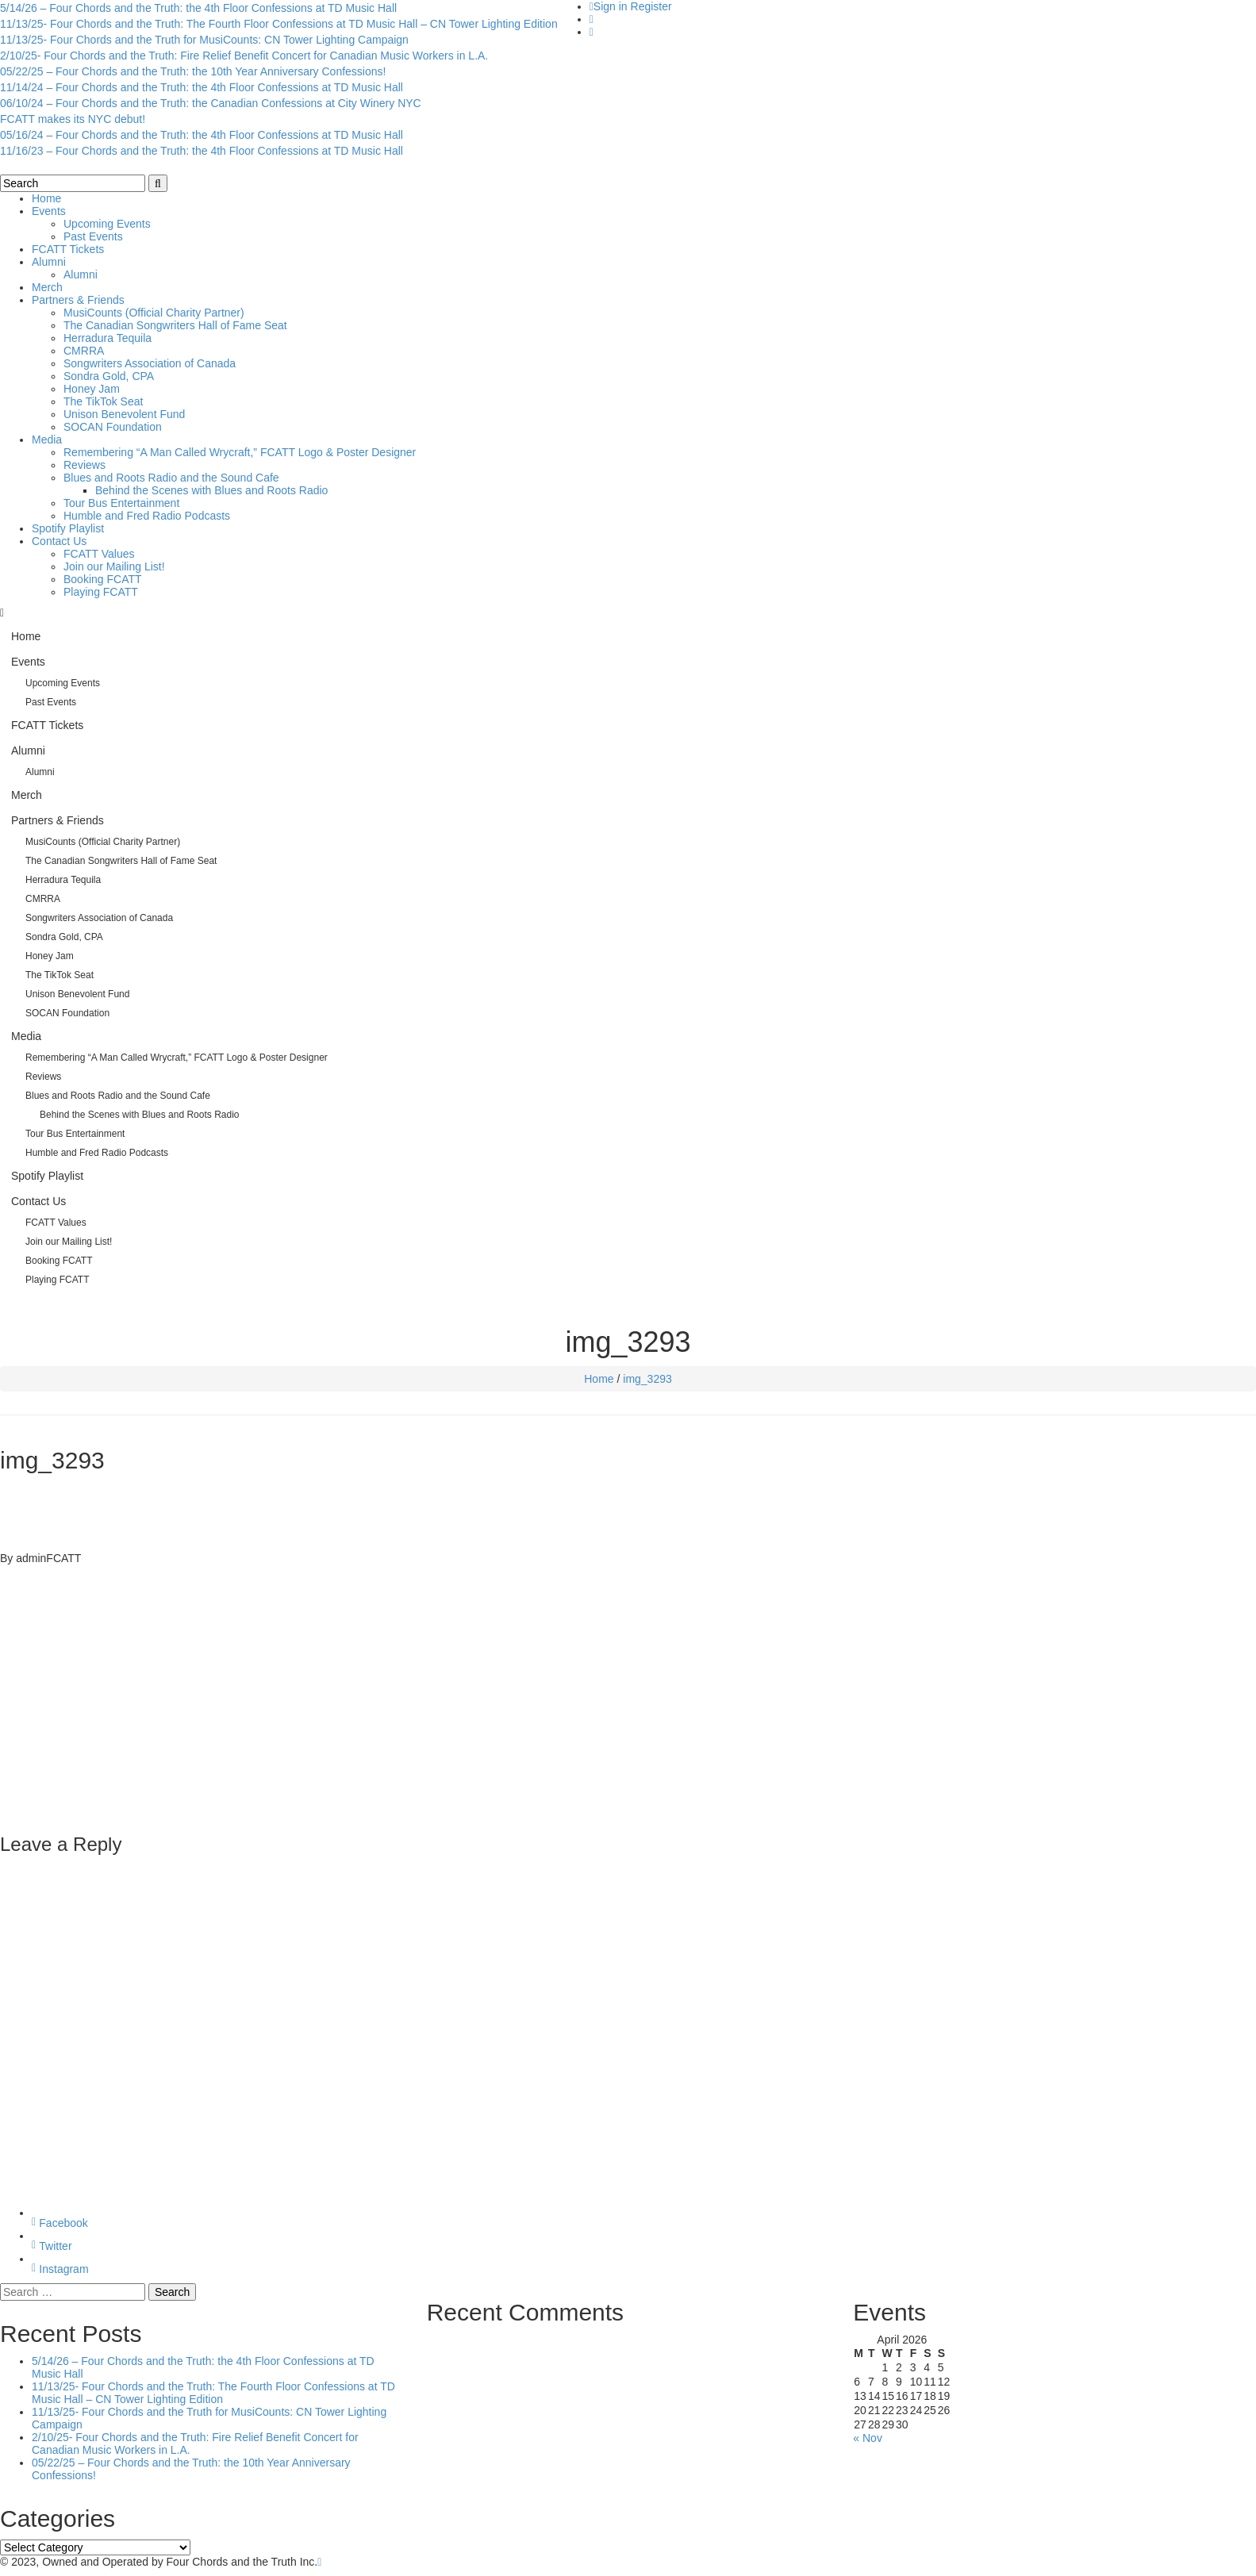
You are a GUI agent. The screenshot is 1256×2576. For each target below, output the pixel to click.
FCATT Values (98, 553)
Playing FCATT (100, 591)
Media (47, 439)
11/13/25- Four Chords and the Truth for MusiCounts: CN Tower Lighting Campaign (204, 39)
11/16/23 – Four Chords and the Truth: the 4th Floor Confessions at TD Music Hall (201, 150)
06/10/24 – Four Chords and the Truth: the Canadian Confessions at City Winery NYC (210, 103)
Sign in (610, 6)
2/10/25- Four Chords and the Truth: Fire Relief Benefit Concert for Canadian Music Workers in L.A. (244, 55)
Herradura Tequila (107, 338)
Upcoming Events (107, 223)
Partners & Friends (78, 300)
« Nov (867, 2438)
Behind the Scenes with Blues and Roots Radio (211, 490)
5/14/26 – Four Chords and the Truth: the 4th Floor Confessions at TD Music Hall (198, 8)
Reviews (84, 465)
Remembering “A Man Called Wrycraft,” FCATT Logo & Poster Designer (239, 452)
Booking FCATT (102, 579)
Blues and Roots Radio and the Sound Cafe (171, 477)
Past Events (93, 236)
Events (49, 211)
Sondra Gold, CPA (108, 376)
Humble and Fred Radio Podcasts (146, 515)
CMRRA (83, 350)
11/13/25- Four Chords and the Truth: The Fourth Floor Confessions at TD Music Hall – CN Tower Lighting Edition (279, 23)
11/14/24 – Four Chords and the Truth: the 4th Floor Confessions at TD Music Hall (201, 87)
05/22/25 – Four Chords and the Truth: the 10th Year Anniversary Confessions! (193, 71)
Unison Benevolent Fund (124, 414)
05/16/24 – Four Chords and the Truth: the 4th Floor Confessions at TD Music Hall (201, 135)
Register (651, 6)
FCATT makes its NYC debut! (72, 119)
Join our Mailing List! (114, 566)
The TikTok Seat (103, 401)
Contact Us (59, 541)
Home (46, 198)
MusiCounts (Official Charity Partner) (153, 312)
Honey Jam (91, 388)
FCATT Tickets (68, 249)
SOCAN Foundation (112, 426)
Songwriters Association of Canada (149, 363)
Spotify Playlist (68, 528)
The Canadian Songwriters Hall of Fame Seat (175, 325)
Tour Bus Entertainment (121, 503)
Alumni (49, 261)
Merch (47, 287)
